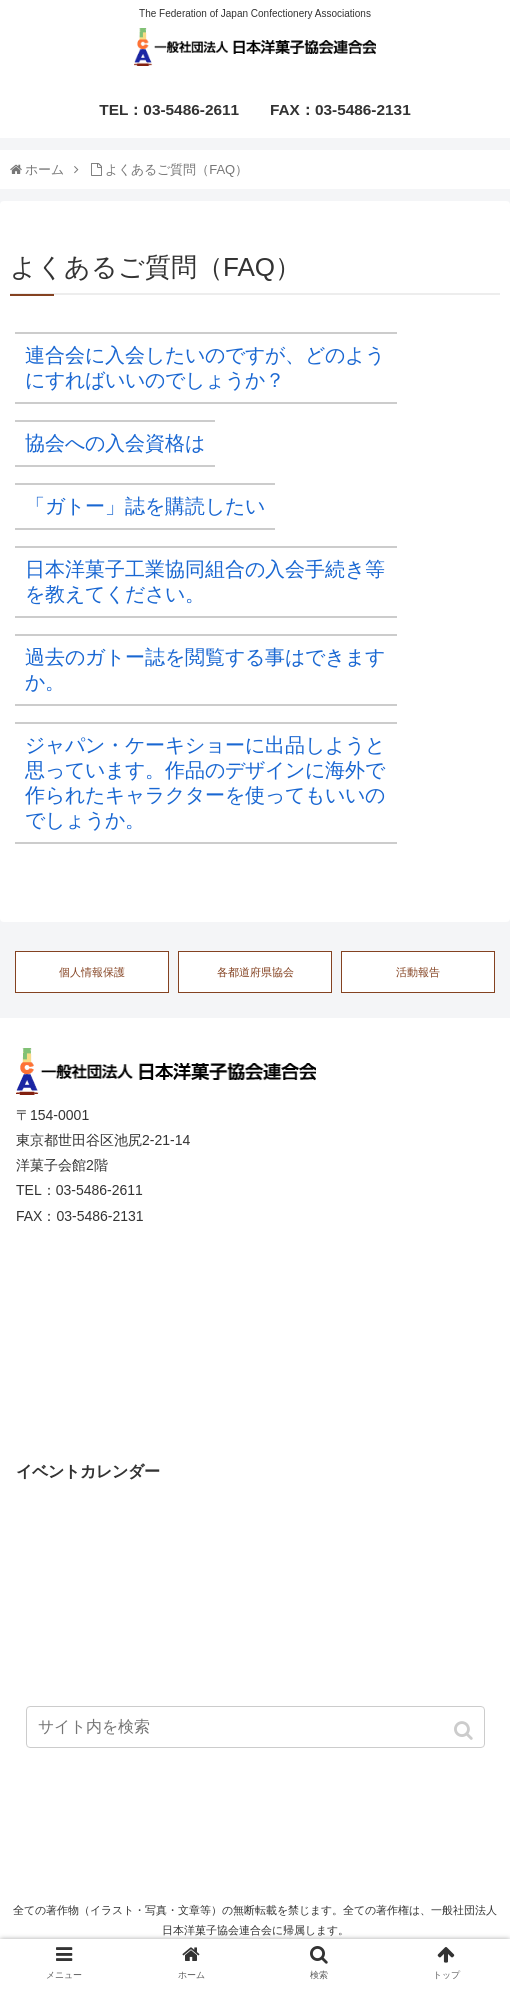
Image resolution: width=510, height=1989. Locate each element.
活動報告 (418, 972)
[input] (255, 1727)
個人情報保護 (92, 972)
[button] (465, 1730)
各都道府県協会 (255, 972)
